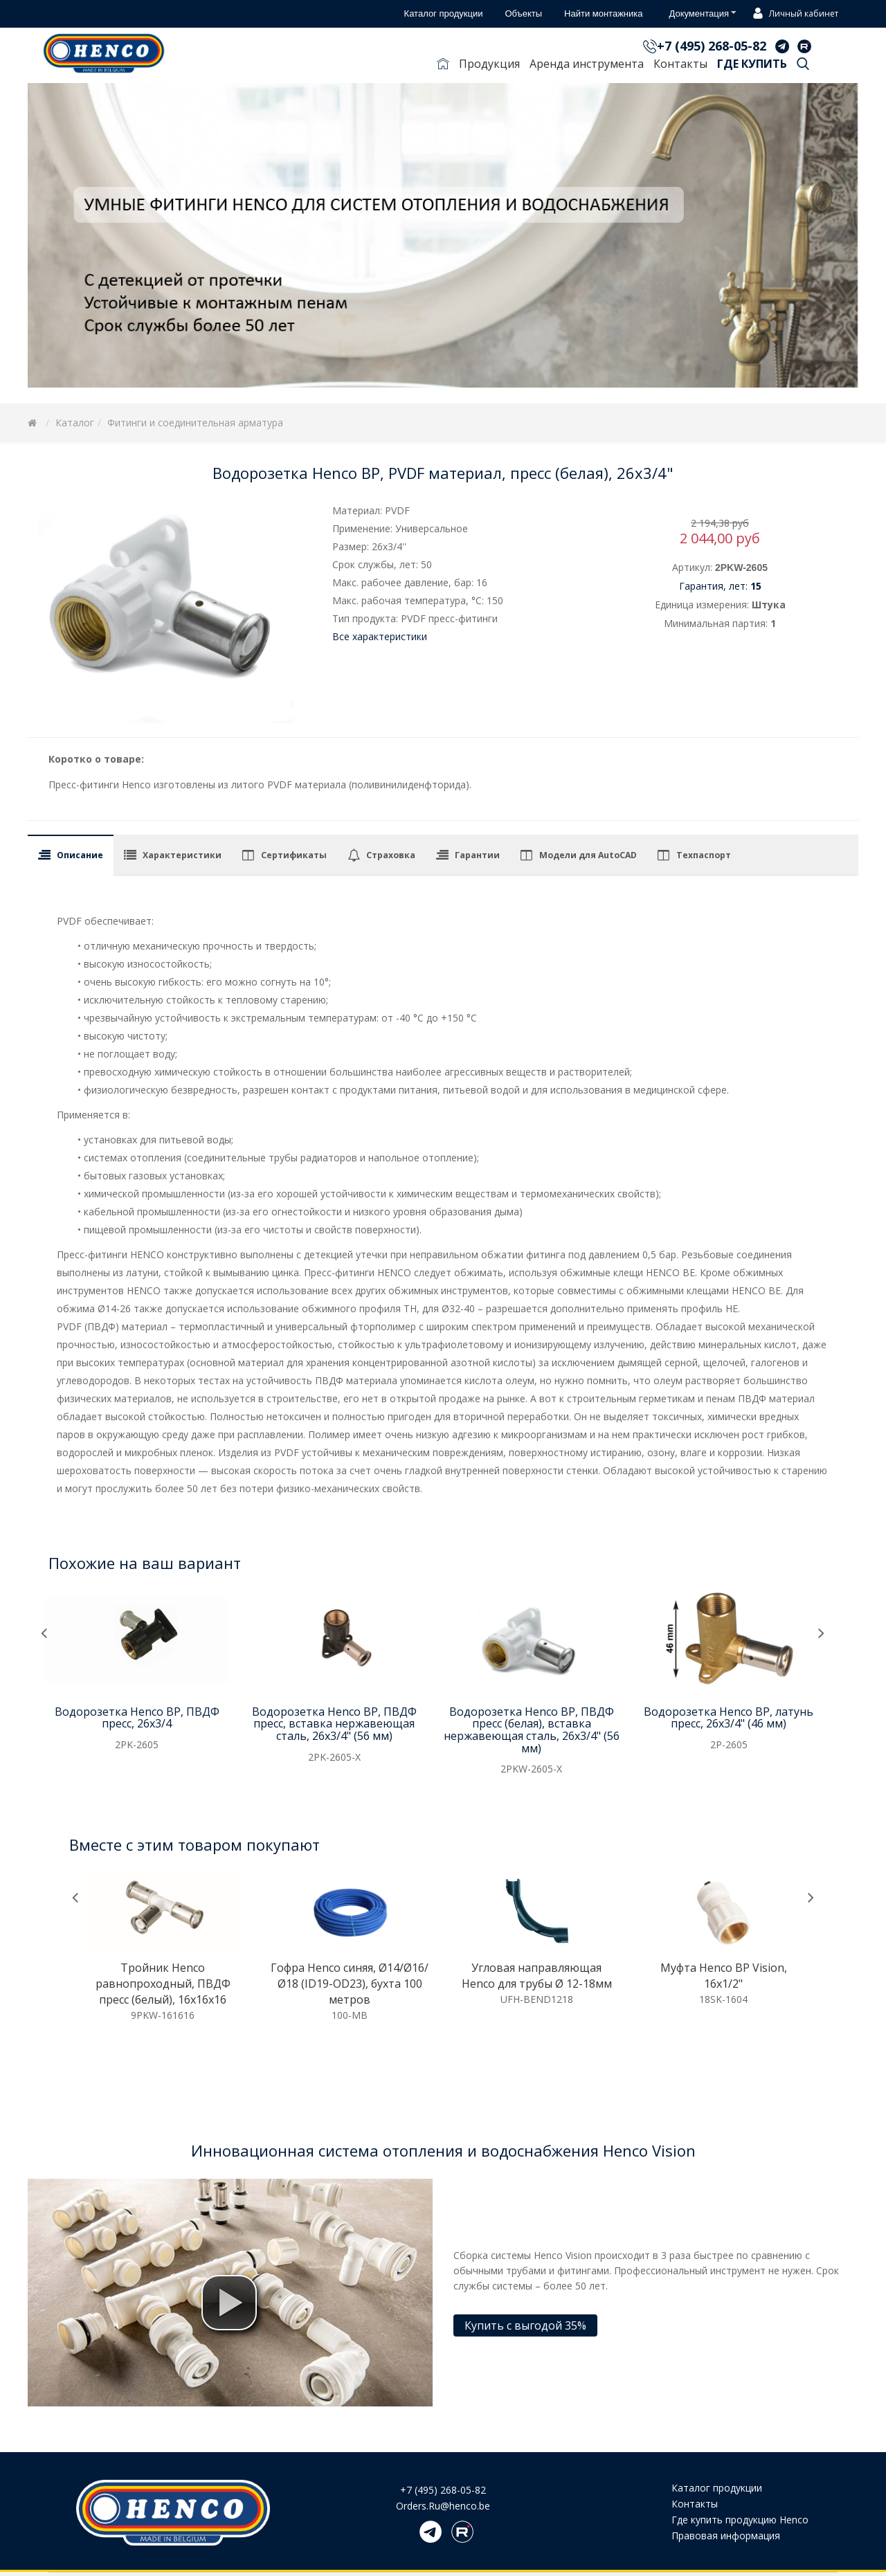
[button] (229, 2302)
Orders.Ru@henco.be (443, 2505)
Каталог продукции (716, 2487)
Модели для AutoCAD (588, 855)
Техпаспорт (703, 855)
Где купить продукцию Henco (739, 2519)
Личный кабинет (793, 14)
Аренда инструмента (587, 64)
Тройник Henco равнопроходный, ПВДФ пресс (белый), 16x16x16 (163, 1983)
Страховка (390, 855)
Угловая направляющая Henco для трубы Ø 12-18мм (537, 1975)
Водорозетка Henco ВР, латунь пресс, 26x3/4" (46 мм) (728, 1718)
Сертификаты (294, 855)
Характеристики (182, 855)
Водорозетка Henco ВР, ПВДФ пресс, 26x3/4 (137, 1718)
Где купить (752, 64)
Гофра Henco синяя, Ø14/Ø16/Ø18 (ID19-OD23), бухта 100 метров (349, 1983)
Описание (80, 855)
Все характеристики (379, 636)
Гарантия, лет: (720, 585)
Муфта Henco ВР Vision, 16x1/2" (723, 1975)
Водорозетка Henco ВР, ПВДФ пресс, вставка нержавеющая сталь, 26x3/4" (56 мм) (334, 1723)
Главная (443, 66)
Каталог (74, 422)
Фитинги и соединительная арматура (195, 422)
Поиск (803, 66)
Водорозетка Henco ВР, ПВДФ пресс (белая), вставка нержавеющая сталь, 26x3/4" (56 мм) (532, 1730)
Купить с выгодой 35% (525, 2325)
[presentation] (44, 1634)
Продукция (489, 64)
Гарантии (477, 855)
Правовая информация (725, 2535)
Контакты (680, 64)
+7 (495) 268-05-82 (711, 45)
